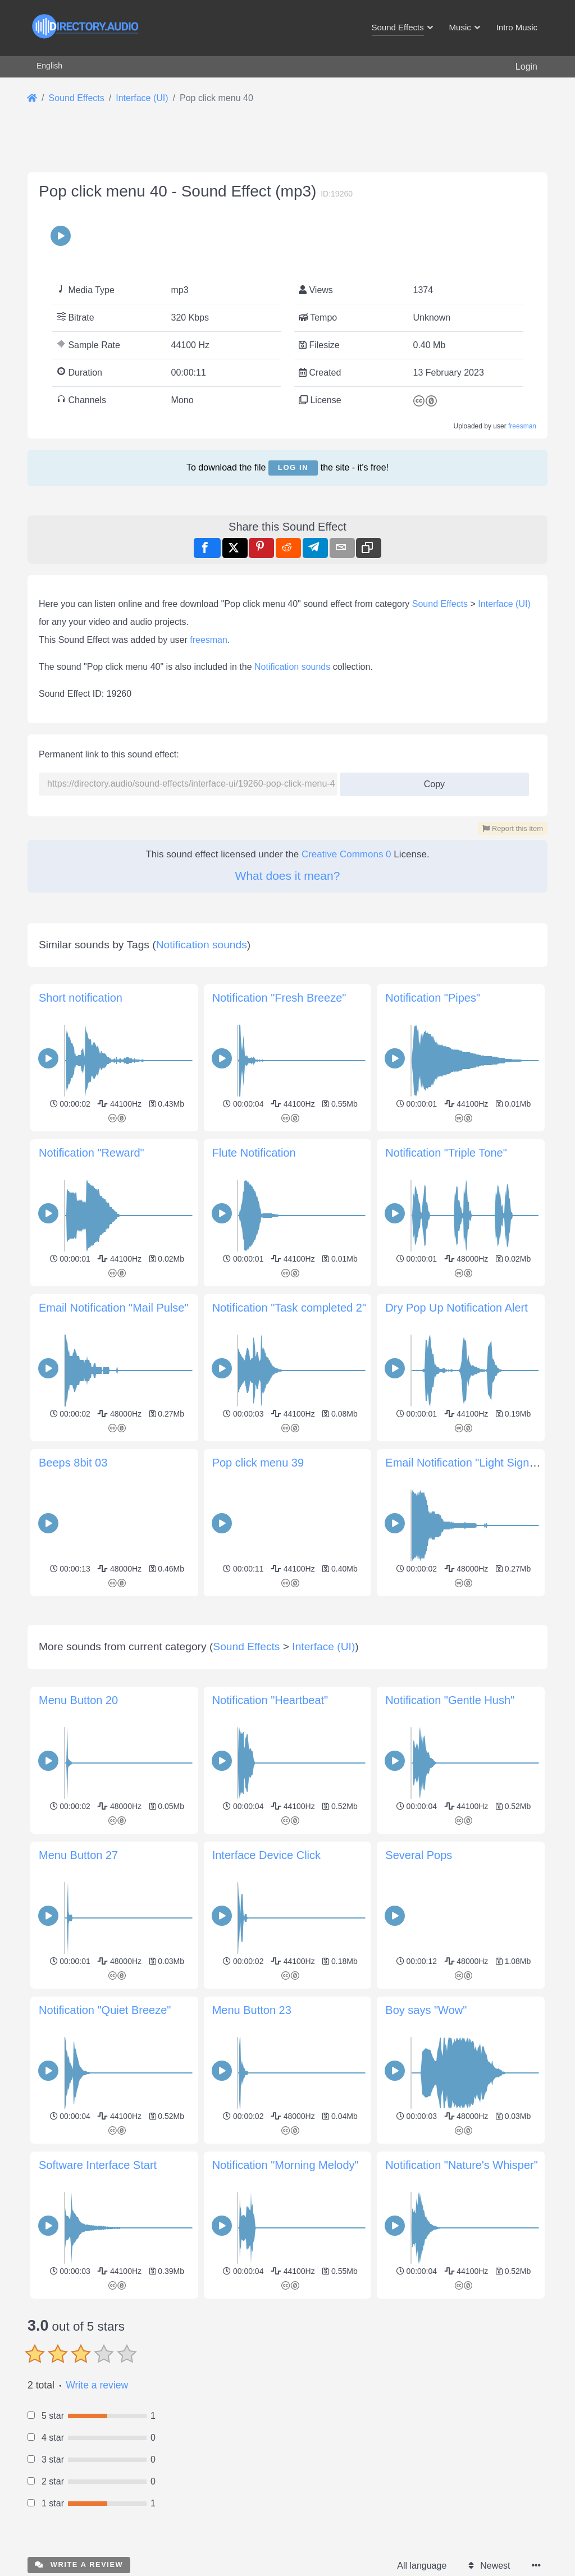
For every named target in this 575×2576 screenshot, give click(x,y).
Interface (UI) (504, 604)
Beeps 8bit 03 (73, 1462)
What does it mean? (287, 875)
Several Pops (418, 1855)
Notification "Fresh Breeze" (279, 998)
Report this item (512, 828)
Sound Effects (440, 604)
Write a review (97, 2385)
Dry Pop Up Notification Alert (456, 1307)
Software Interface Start (98, 2165)
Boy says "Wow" (426, 2010)
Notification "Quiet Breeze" (105, 2010)
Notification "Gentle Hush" (449, 1700)
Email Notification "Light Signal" (463, 1462)
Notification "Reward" (91, 1153)
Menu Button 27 (78, 1855)
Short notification (80, 998)
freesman (522, 426)
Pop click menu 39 (258, 1462)
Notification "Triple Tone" (446, 1153)
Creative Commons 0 (346, 854)
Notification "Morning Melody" (285, 2165)
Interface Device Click (266, 1855)
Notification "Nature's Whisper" (461, 2165)
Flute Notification (254, 1153)
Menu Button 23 (251, 2010)
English (49, 65)
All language (421, 2565)
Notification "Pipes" (432, 998)
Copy (430, 781)
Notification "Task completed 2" (289, 1307)
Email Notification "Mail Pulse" (114, 1307)
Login (526, 66)
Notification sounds (292, 667)
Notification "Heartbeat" (270, 1700)
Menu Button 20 (78, 1700)
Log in (293, 467)
